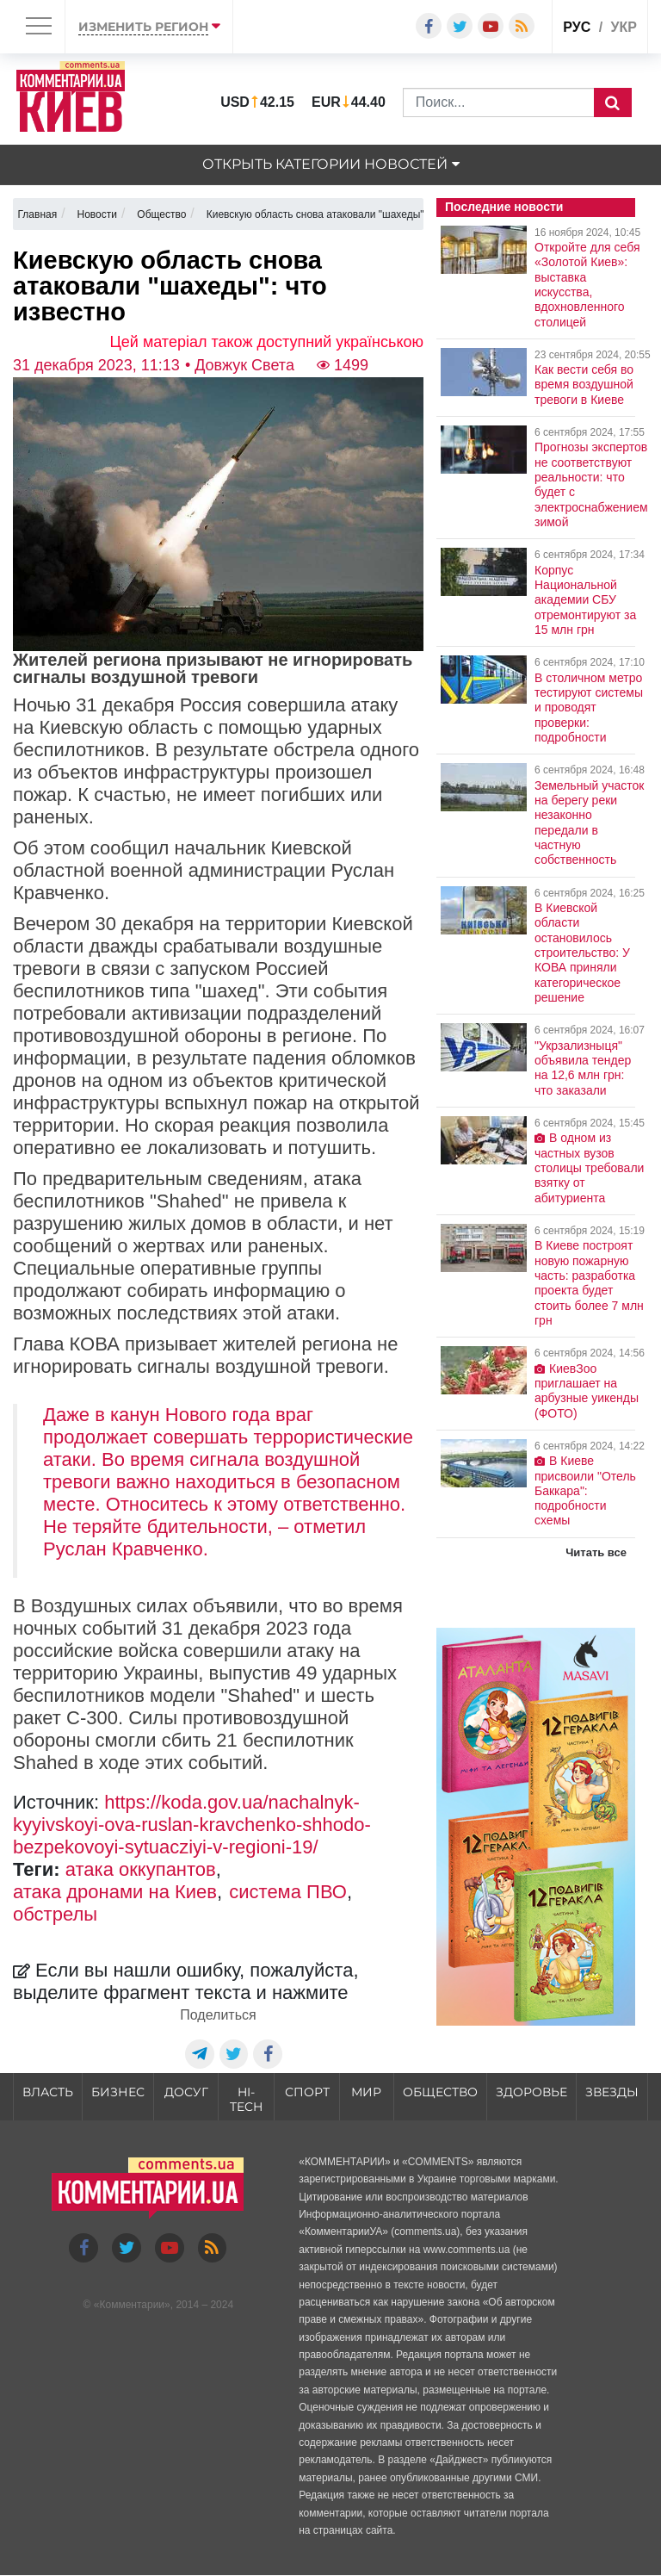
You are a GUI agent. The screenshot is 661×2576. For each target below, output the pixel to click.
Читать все (596, 1552)
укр (624, 27)
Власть (47, 2092)
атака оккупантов (140, 1869)
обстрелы (55, 1914)
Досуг (186, 2092)
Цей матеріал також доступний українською (267, 342)
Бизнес (118, 2092)
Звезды (612, 2092)
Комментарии (131, 2305)
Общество (440, 2092)
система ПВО (288, 1892)
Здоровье (531, 2092)
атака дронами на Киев (115, 1892)
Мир (366, 2092)
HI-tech (246, 2099)
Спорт (307, 2092)
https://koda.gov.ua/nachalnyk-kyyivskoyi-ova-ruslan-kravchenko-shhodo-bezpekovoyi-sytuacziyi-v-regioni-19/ (192, 1824)
